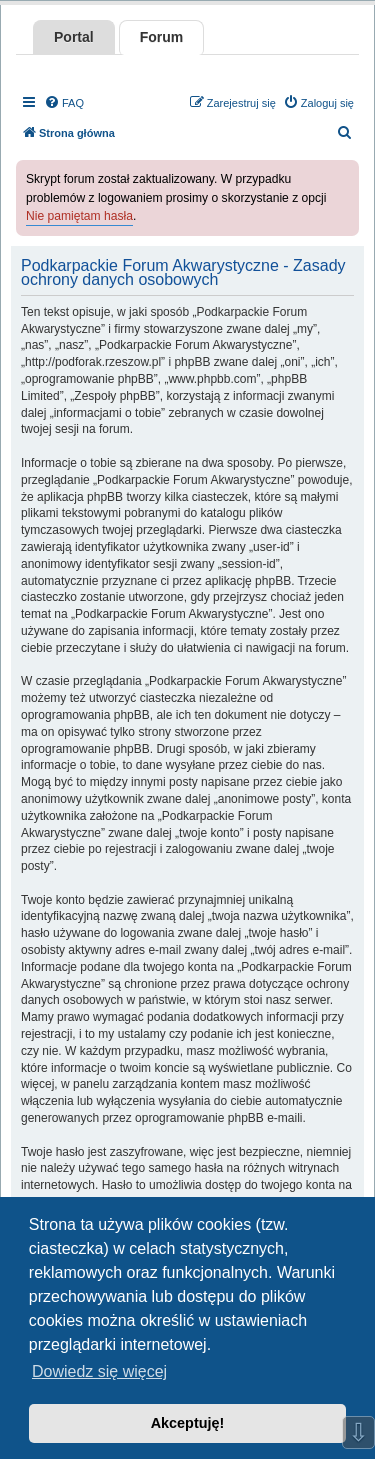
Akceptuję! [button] (188, 1423)
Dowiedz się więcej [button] (99, 1371)
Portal (74, 37)
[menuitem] (64, 103)
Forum (162, 37)
